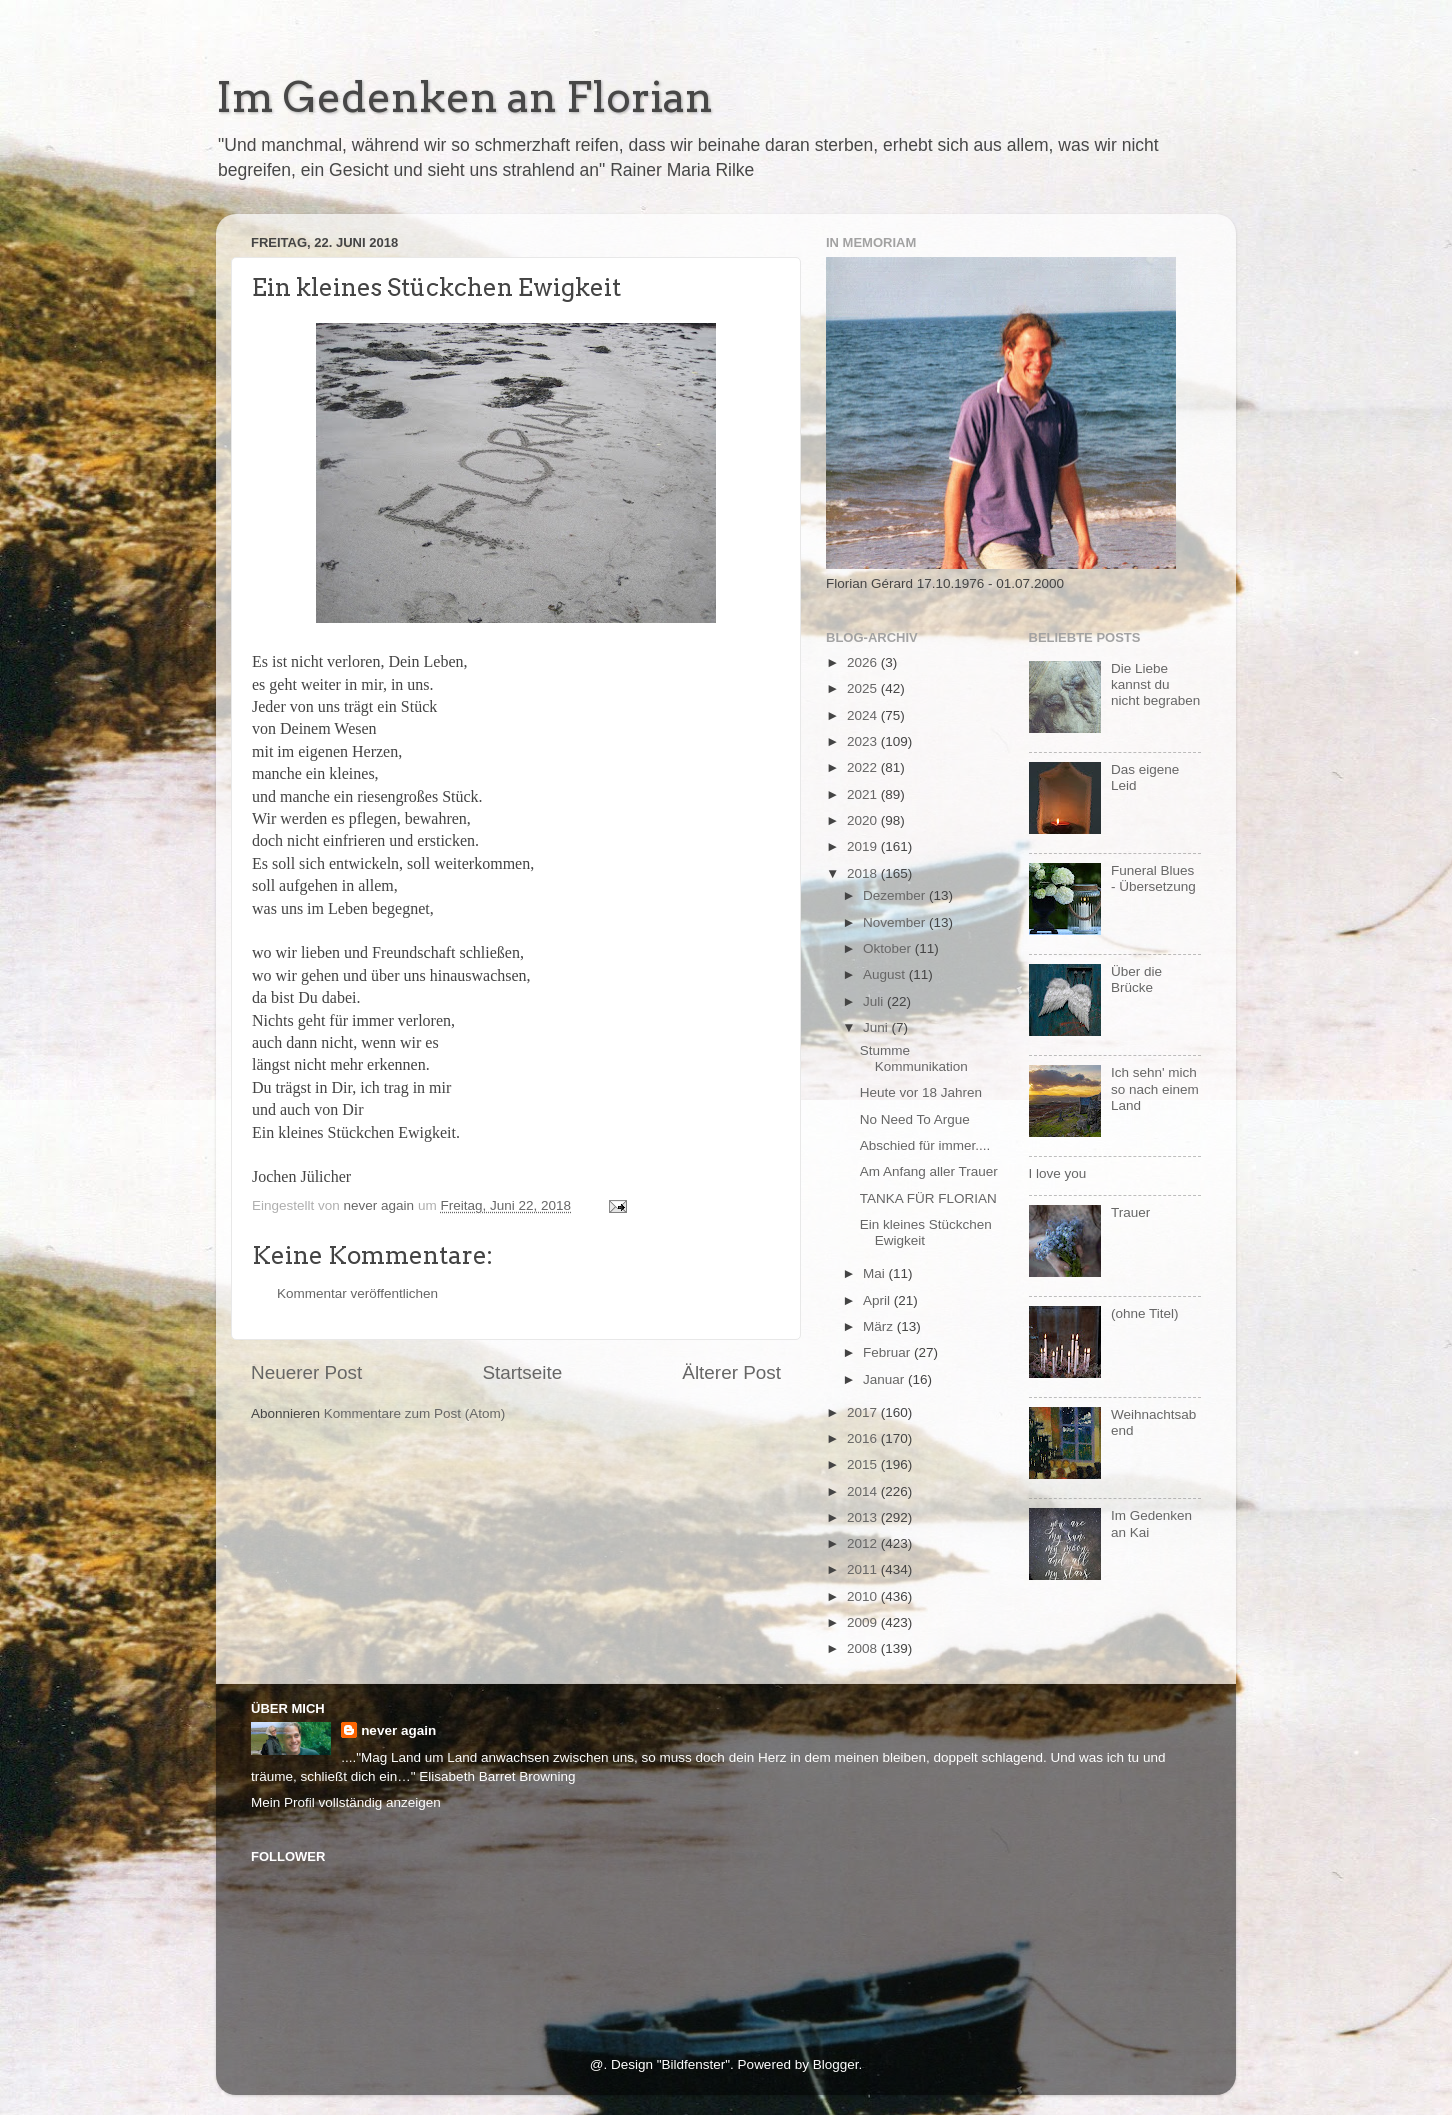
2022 (864, 767)
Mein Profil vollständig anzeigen (346, 1802)
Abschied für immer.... (925, 1145)
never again (398, 1730)
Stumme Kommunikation (914, 1058)
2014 (864, 1491)
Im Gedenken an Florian (464, 97)
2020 (864, 820)
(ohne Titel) (1145, 1313)
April (878, 1300)
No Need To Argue (915, 1119)
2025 (864, 688)
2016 (864, 1438)
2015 (864, 1464)
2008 (864, 1648)
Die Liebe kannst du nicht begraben (1155, 684)
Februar (888, 1352)
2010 (864, 1596)
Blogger (836, 2064)
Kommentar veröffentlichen (357, 1293)
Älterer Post (731, 1372)
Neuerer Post (306, 1372)
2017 (864, 1412)
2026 (864, 662)
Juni (877, 1027)
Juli (875, 1001)
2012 (864, 1543)
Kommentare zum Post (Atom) (415, 1413)
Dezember (896, 895)
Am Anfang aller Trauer (929, 1171)
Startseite (522, 1372)
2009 (864, 1622)
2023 (864, 741)
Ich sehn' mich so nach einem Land (1155, 1088)
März (880, 1326)
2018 (864, 873)
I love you (1058, 1173)
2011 (864, 1569)
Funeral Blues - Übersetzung (1153, 878)
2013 (864, 1517)
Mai (876, 1273)
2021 (864, 794)
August (886, 974)
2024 (864, 715)
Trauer (1130, 1212)
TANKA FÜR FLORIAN (928, 1198)
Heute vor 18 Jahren (921, 1092)
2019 (864, 846)
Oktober (889, 948)
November (896, 922)
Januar (885, 1379)
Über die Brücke (1136, 979)
